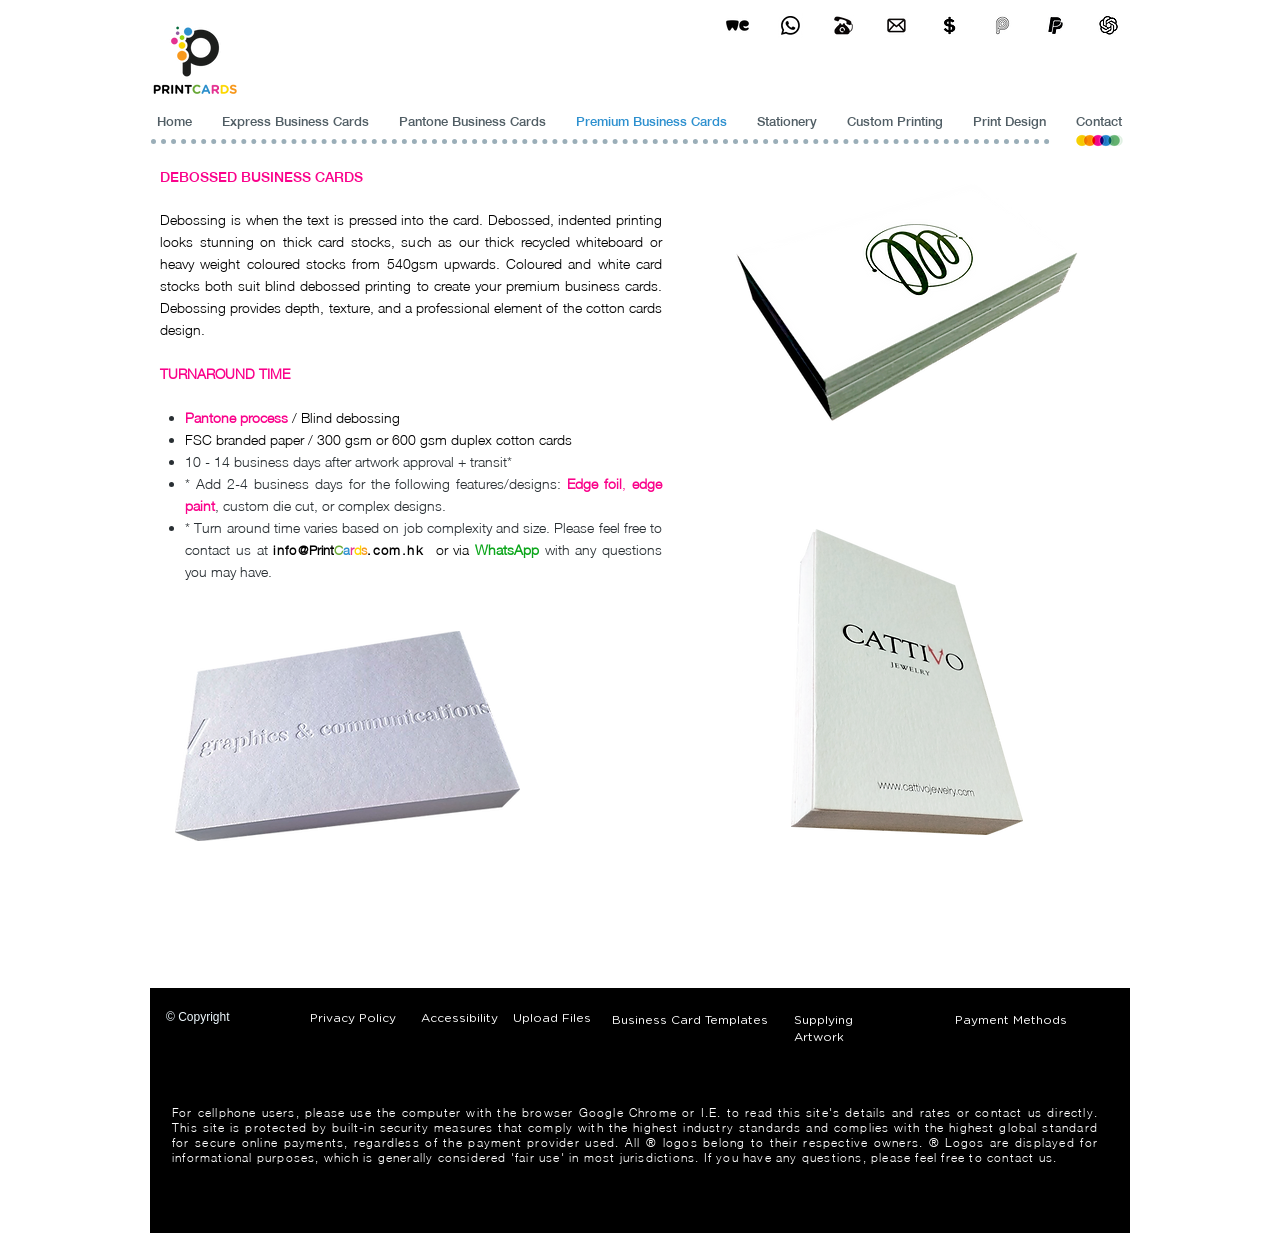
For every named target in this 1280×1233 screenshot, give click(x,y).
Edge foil (594, 483)
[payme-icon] (1002, 25)
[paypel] (1055, 25)
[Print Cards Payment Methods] (949, 25)
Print (321, 550)
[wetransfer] (737, 25)
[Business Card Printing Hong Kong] (790, 25)
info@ (291, 550)
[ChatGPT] (1108, 25)
